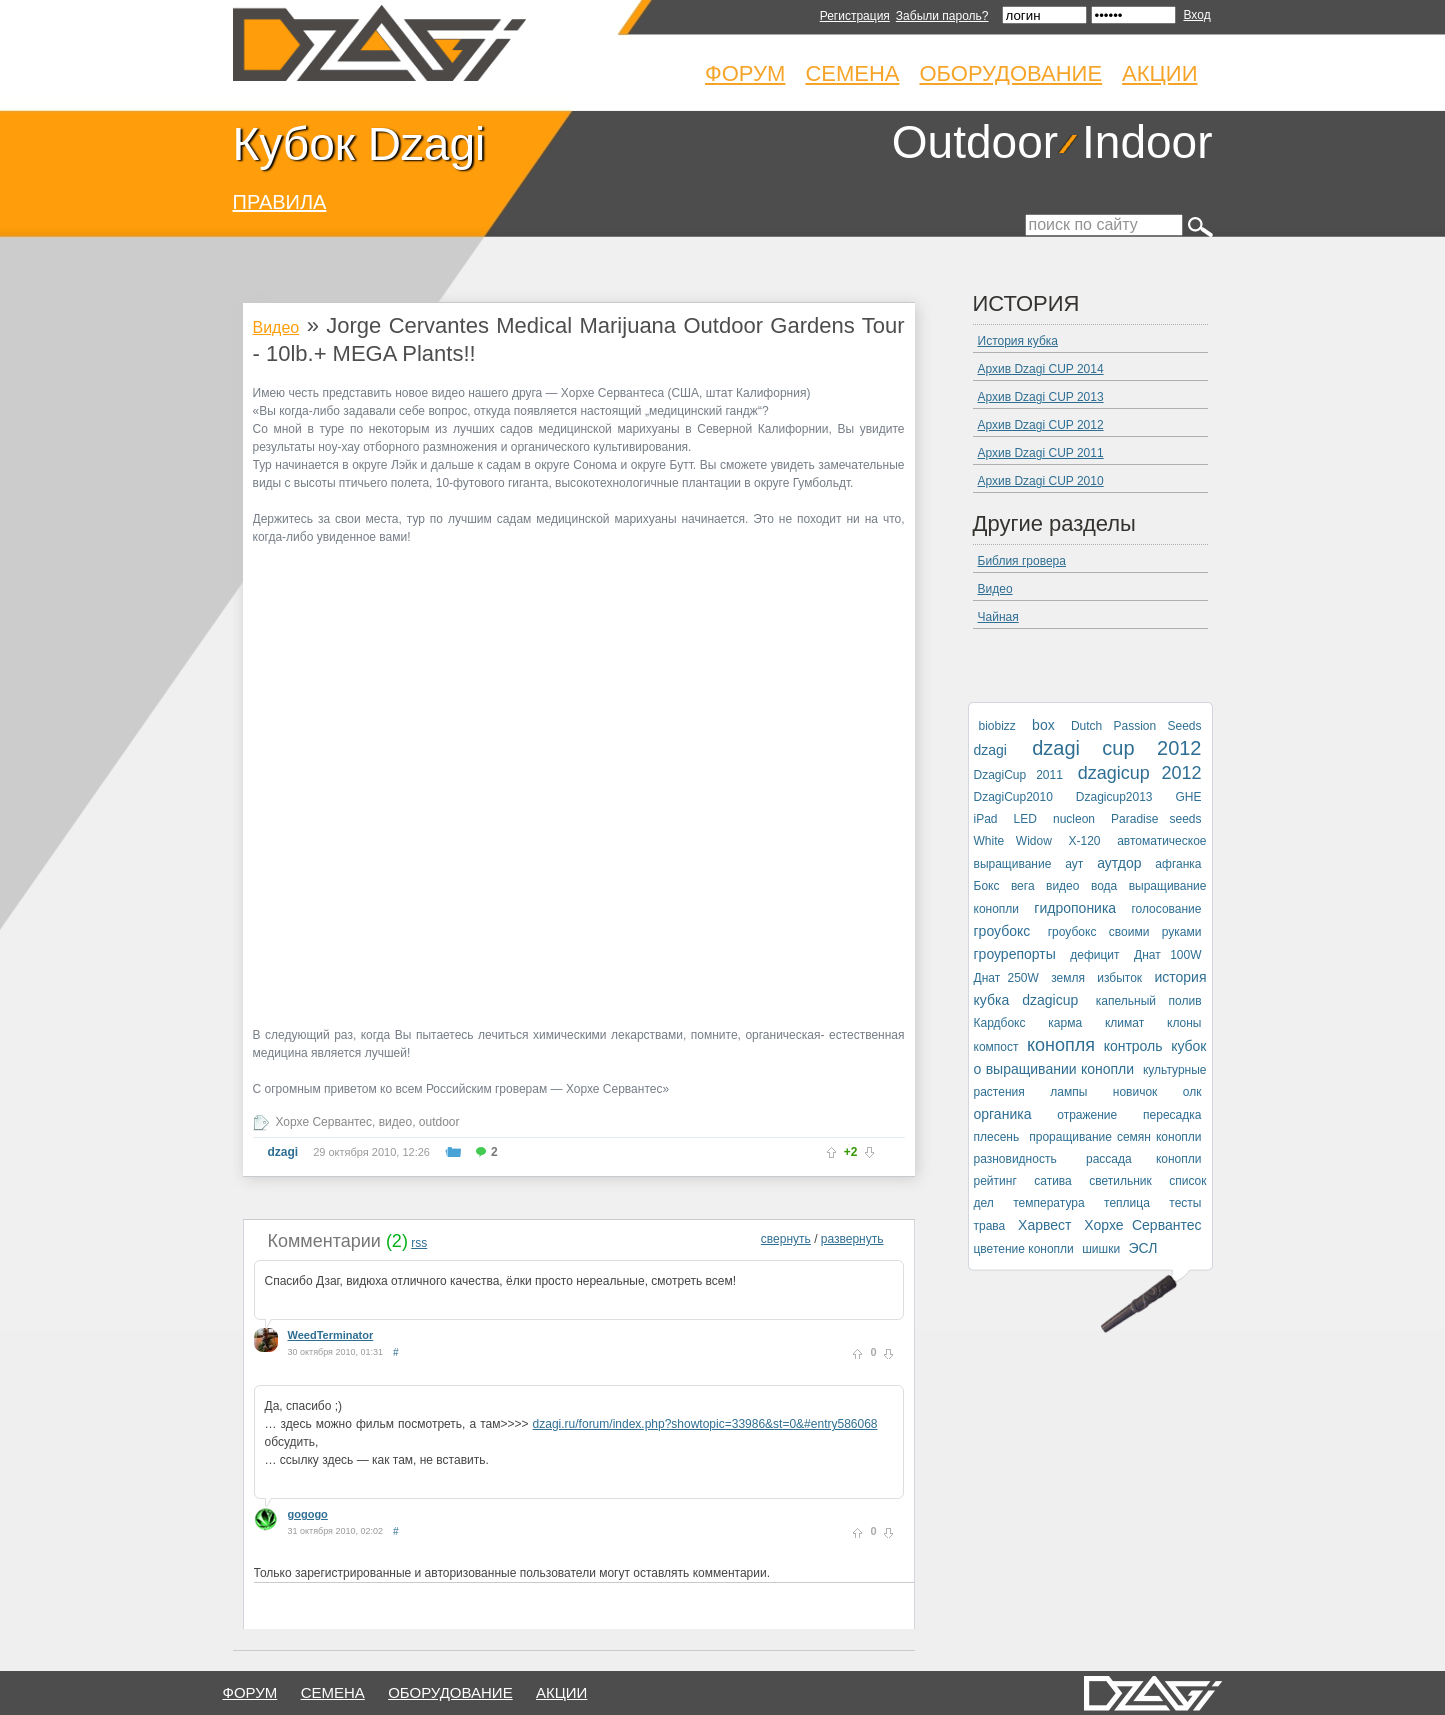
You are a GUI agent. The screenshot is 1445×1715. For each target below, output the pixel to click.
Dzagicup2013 (1114, 797)
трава (990, 1226)
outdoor (439, 1122)
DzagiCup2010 (1013, 797)
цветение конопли (1024, 1249)
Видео (276, 327)
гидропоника (1075, 908)
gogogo (308, 1514)
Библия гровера (1022, 561)
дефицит (1094, 955)
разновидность (1015, 1159)
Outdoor (975, 142)
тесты (1185, 1203)
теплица (1127, 1203)
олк (1192, 1092)
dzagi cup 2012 (1116, 748)
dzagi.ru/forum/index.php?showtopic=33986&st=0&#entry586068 (705, 1424)
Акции (1159, 73)
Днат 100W (1167, 955)
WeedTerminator (331, 1335)
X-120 (1084, 841)
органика (1003, 1114)
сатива (1053, 1181)
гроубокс (1002, 931)
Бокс (987, 886)
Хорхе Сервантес (324, 1122)
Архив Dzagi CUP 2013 (1041, 397)
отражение (1087, 1115)
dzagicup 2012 (1140, 773)
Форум (745, 73)
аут (1074, 864)
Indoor (1147, 142)
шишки (1101, 1249)
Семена (852, 73)
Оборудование (1011, 73)
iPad (986, 819)
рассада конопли (1144, 1159)
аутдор (1119, 863)
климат (1124, 1023)
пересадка (1172, 1115)
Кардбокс (1000, 1023)
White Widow (1013, 841)
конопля (1061, 1045)
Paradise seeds (1156, 819)
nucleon (1074, 819)
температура (1048, 1203)
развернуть (852, 1239)
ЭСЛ (1142, 1248)
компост (996, 1047)
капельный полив (1149, 1001)
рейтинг (995, 1181)
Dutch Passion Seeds (1136, 726)
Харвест (1044, 1225)
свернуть (786, 1239)
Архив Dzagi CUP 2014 (1041, 369)
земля (1068, 978)
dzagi (283, 1152)
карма (1065, 1023)
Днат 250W (1006, 978)
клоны (1184, 1023)
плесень (997, 1137)
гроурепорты (1015, 954)
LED (1025, 819)
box (1043, 725)
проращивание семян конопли (1115, 1137)
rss (419, 1243)
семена (333, 1692)
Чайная (998, 617)
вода (1104, 886)
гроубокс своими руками (1125, 932)
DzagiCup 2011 (1018, 775)
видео (395, 1122)
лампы (1068, 1092)
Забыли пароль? (942, 16)
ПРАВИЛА (280, 202)
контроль (1133, 1046)
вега (1023, 886)
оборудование (450, 1692)
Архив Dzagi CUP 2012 (1041, 425)
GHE (1188, 797)
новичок (1135, 1092)
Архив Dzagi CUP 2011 (1041, 453)
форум (250, 1692)
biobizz (997, 726)
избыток (1119, 978)
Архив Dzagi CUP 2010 (1041, 481)
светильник (1120, 1181)
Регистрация (855, 16)
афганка (1178, 864)
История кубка (1018, 341)
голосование (1166, 909)
